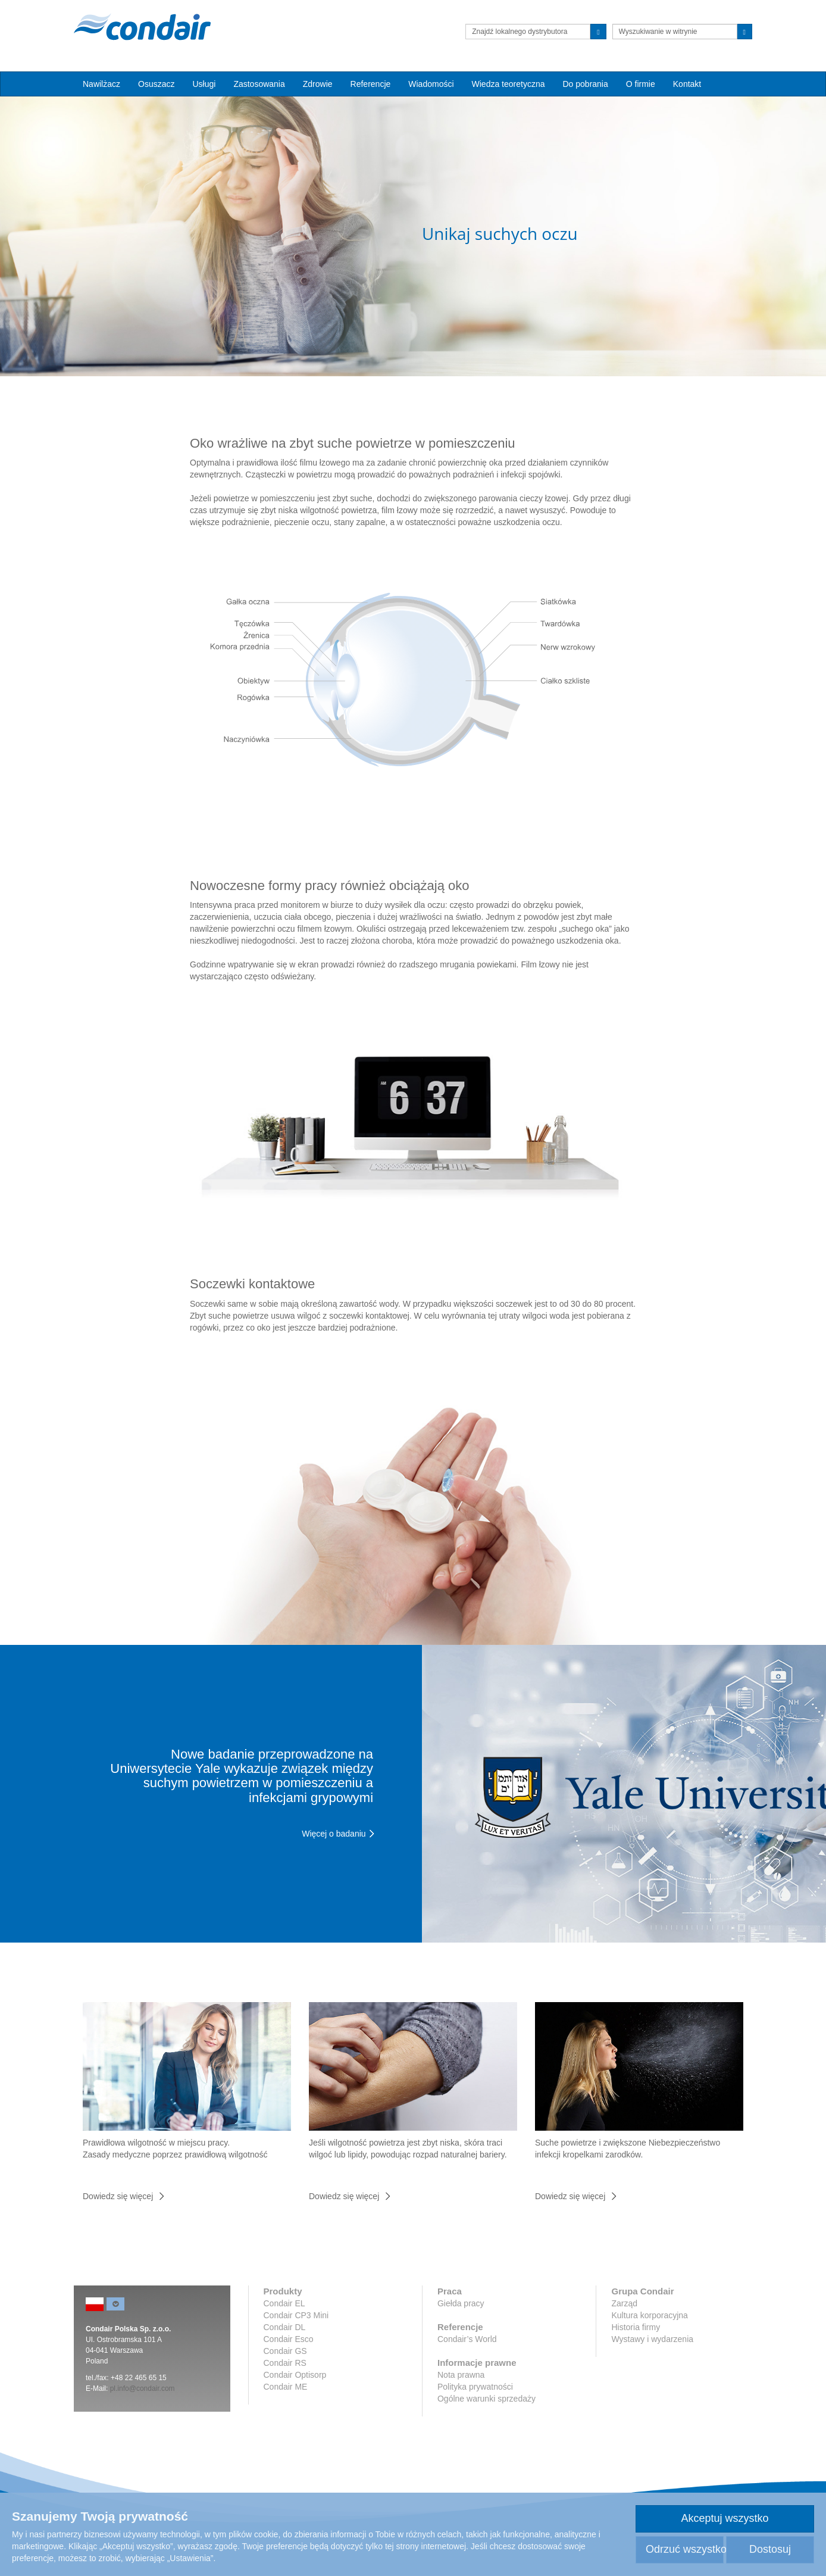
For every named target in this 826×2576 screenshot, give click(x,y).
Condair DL (285, 2327)
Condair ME (286, 2386)
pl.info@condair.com (142, 2388)
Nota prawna (460, 2375)
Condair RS (285, 2363)
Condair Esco (289, 2339)
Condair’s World (467, 2339)
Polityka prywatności (475, 2386)
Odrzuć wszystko (685, 2549)
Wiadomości (430, 84)
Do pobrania (585, 84)
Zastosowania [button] (258, 84)
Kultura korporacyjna (649, 2315)
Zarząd (624, 2303)
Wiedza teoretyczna (508, 84)
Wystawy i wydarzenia (652, 2339)
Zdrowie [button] (318, 84)
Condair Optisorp (295, 2375)
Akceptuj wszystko (724, 2518)
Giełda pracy (460, 2303)
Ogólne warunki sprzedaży (486, 2398)
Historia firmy (635, 2327)
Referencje (371, 84)
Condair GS (285, 2351)
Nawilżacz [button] (101, 84)
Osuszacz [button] (156, 84)
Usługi (203, 84)
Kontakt (687, 84)
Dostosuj (770, 2549)
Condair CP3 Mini (296, 2315)
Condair (142, 26)
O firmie (640, 84)
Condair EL (284, 2303)
